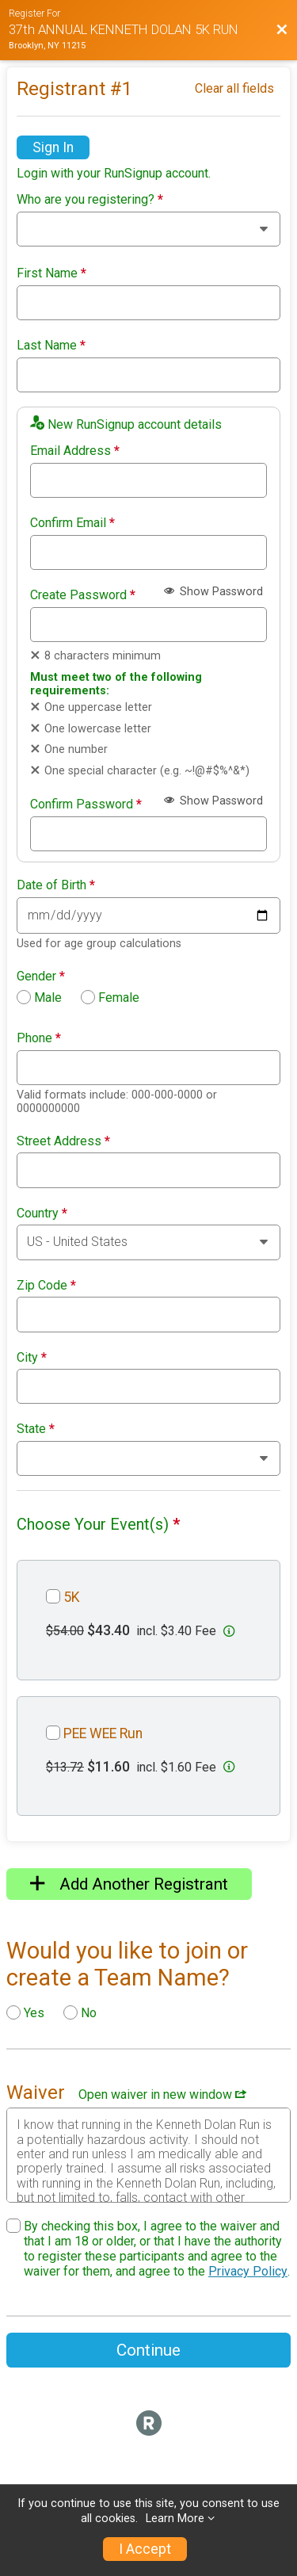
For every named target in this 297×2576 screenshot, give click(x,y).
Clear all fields (234, 88)
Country (42, 1213)
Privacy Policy (247, 2271)
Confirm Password (86, 804)
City (32, 1358)
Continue (148, 2350)
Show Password (213, 591)
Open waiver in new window (162, 2094)
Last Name (51, 345)
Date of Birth (56, 885)
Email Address (75, 451)
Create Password (82, 595)
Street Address (63, 1141)
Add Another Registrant (129, 1884)
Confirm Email (72, 523)
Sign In (53, 147)
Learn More (175, 2518)
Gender (41, 976)
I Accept (145, 2549)
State (36, 1429)
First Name (51, 273)
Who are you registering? (90, 200)
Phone (39, 1038)
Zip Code (46, 1285)
